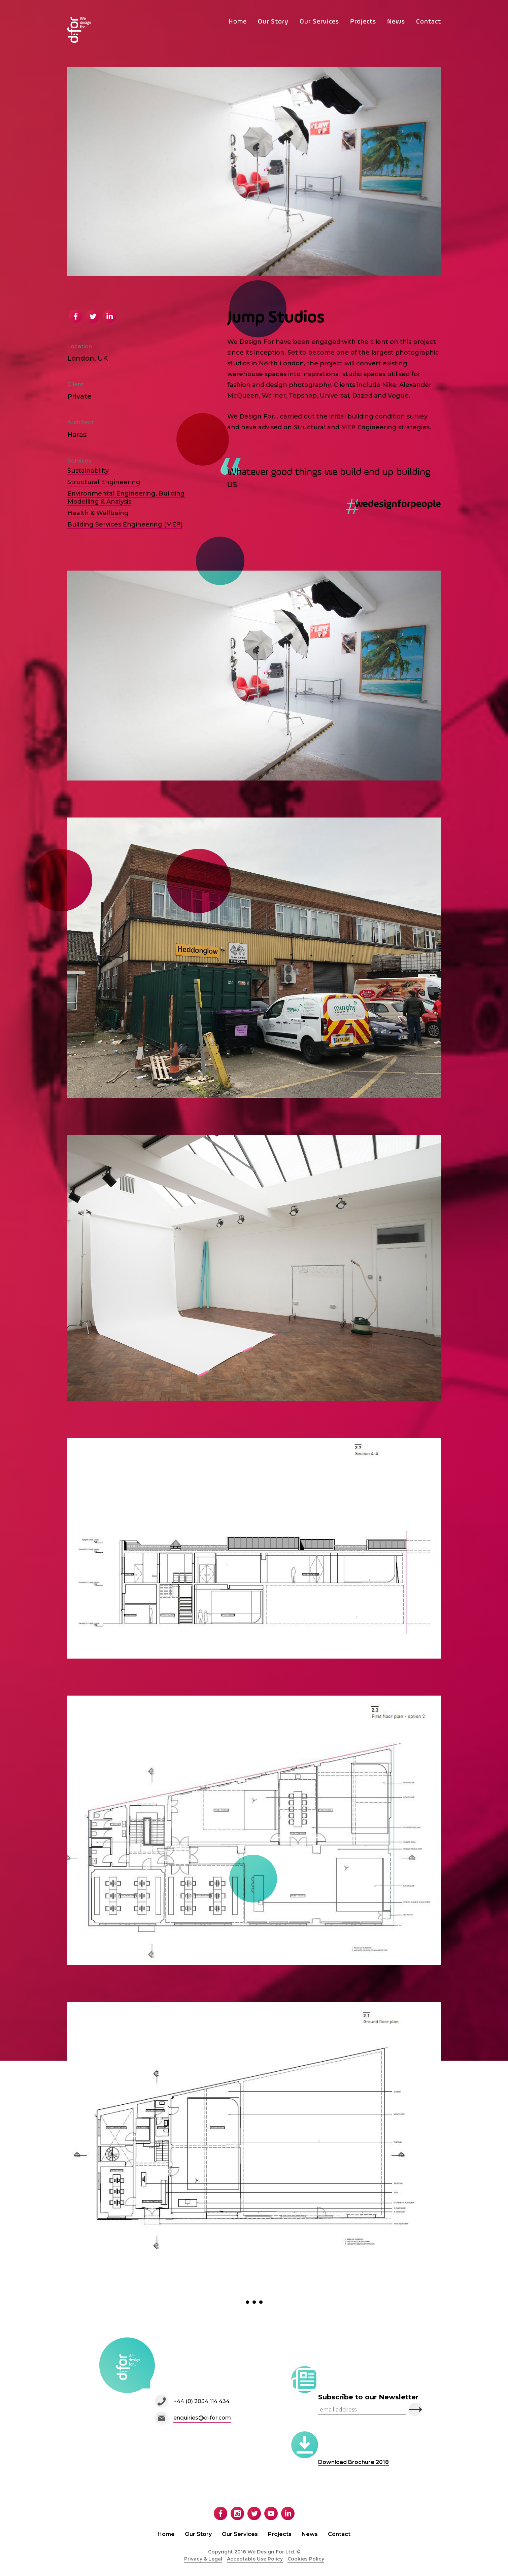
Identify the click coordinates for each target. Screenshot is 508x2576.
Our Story (273, 22)
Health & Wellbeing (98, 513)
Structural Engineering (103, 482)
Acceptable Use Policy (255, 2559)
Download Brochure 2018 (353, 2462)
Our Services (319, 22)
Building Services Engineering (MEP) (124, 524)
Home (238, 22)
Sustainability (88, 470)
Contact (428, 22)
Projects (363, 22)
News (396, 22)
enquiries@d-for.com (202, 2418)
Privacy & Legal (203, 2559)
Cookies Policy (305, 2559)
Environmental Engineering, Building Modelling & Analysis (126, 497)
